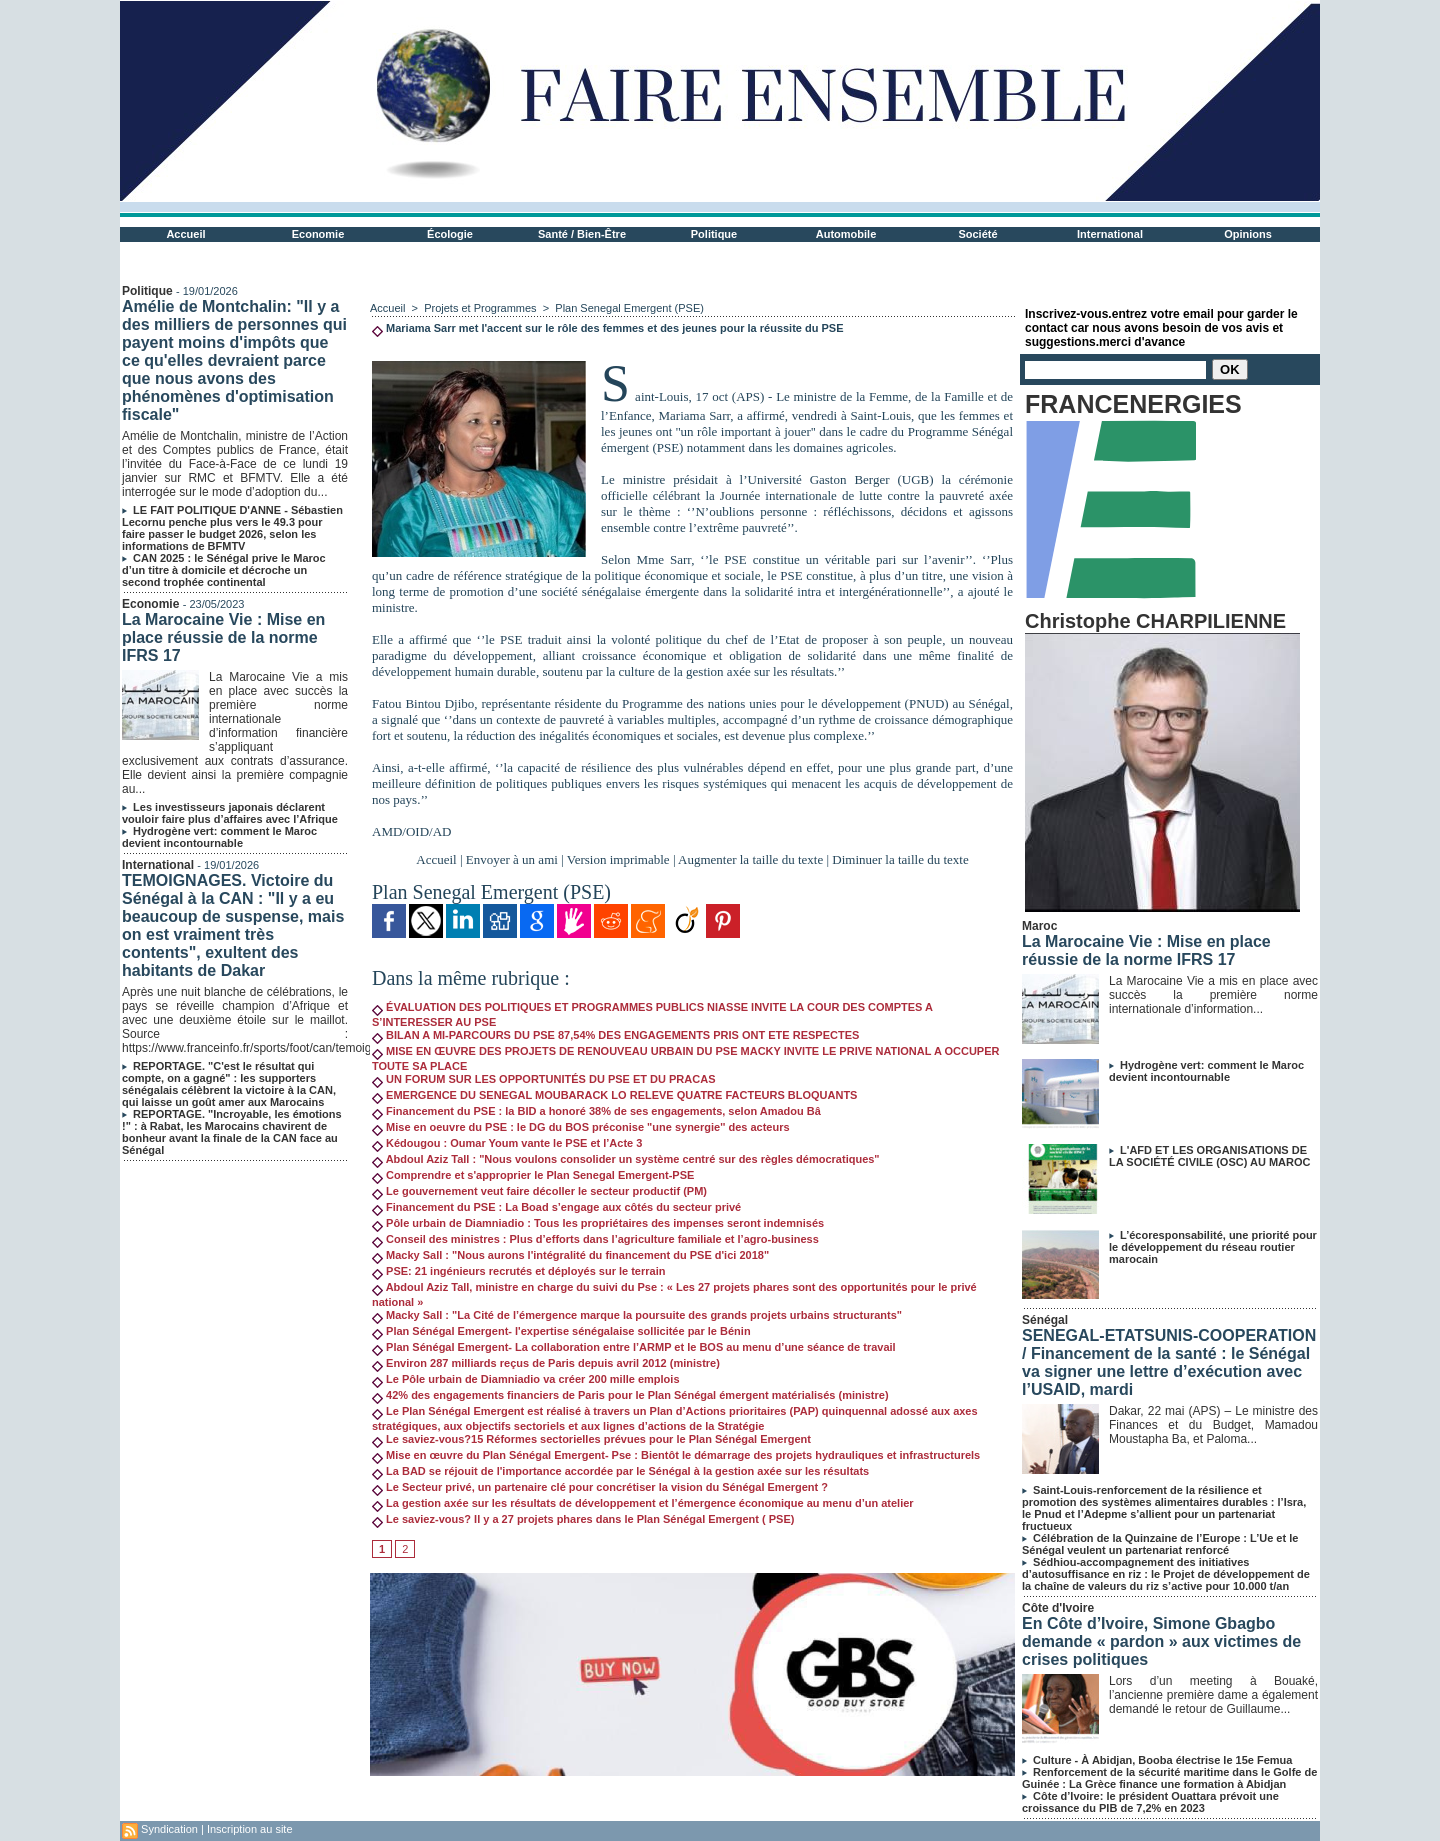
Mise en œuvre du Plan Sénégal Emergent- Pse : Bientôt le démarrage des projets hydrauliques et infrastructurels (676, 1455)
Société (977, 234)
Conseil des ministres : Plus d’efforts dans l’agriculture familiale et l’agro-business (595, 1239)
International (1110, 234)
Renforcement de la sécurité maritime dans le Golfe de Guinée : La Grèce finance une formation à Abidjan (1169, 1778)
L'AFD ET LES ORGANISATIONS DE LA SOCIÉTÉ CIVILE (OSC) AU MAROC (1209, 1156)
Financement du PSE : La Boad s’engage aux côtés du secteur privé (556, 1207)
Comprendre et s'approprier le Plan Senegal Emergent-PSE (533, 1175)
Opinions (1248, 234)
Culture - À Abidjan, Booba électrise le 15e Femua (1162, 1760)
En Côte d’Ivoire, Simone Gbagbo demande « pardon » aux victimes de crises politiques (1161, 1641)
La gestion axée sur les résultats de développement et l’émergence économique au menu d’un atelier (643, 1503)
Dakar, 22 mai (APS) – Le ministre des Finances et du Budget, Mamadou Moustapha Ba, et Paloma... (1213, 1425)
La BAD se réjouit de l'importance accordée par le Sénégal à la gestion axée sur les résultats (620, 1471)
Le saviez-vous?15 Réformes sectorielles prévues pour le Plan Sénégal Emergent (591, 1439)
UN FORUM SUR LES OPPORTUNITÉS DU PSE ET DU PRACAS (543, 1079)
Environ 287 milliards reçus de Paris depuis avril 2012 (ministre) (546, 1363)
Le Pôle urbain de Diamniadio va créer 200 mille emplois (526, 1379)
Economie (318, 234)
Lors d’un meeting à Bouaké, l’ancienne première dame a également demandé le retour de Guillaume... (1213, 1695)
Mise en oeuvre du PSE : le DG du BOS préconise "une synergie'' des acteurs (581, 1127)
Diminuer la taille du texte (900, 859)
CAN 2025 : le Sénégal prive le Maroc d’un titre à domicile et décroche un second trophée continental (224, 570)
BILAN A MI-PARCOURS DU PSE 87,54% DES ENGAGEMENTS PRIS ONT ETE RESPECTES (615, 1035)
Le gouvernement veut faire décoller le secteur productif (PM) (539, 1191)
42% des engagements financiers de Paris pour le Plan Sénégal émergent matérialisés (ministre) (630, 1395)
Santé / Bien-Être (582, 234)
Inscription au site (250, 1829)
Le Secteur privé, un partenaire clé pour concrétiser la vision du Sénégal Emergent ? (600, 1487)
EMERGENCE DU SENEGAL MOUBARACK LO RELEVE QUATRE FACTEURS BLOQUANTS (614, 1095)
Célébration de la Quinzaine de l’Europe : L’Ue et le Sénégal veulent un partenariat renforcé (1160, 1544)
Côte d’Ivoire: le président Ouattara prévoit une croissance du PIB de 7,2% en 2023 (1150, 1802)
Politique (714, 234)
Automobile (846, 234)
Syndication (169, 1829)
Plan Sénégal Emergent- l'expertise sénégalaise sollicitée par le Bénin (561, 1331)
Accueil (185, 234)
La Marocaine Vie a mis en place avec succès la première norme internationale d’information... (1213, 995)
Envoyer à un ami (512, 859)
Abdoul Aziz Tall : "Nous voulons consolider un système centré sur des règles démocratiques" (626, 1159)
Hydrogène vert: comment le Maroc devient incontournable (219, 837)
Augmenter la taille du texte (750, 859)
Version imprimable (618, 859)
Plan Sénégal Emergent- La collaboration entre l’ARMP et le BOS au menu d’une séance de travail (634, 1347)
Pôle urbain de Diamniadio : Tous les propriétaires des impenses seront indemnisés (598, 1223)
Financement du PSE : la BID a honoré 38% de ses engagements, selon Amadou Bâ (596, 1111)
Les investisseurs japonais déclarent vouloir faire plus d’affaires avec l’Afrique (230, 813)
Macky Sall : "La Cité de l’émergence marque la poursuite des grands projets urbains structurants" (637, 1315)
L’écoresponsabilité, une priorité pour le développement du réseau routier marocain (1213, 1247)
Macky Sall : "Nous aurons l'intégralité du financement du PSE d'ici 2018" (570, 1255)
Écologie (450, 234)
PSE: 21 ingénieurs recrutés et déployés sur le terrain (518, 1271)
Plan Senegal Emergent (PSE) (629, 308)
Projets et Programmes (480, 308)
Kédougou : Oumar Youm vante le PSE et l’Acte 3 (507, 1143)
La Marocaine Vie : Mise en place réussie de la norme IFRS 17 (223, 637)
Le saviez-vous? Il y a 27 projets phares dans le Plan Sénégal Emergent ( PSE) (583, 1519)
